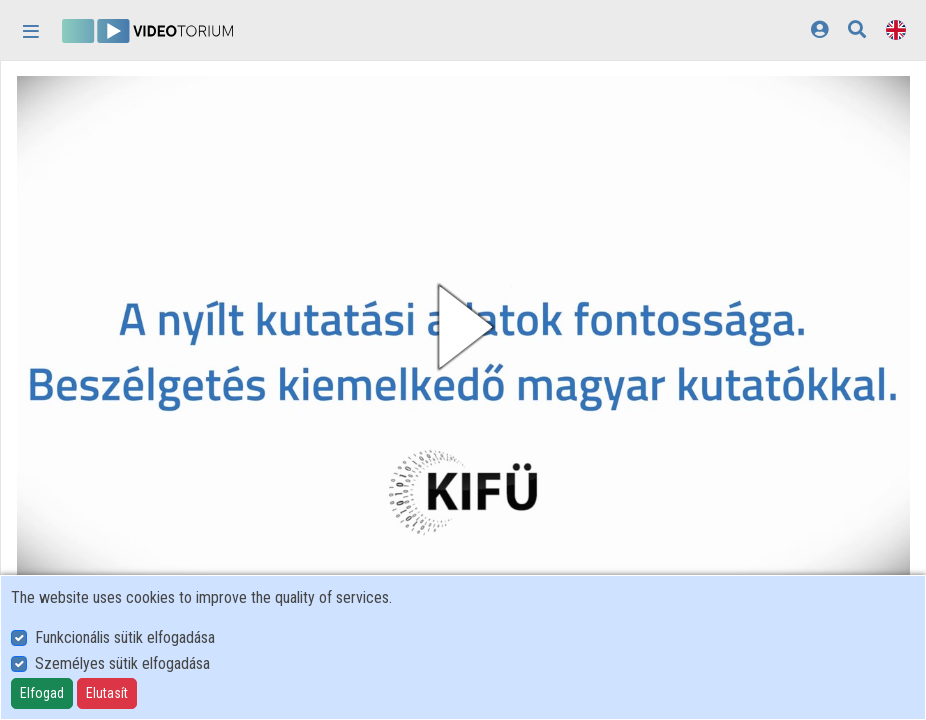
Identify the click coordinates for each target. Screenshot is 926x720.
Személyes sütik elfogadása (122, 663)
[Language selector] (896, 29)
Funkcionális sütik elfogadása (125, 637)
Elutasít (107, 693)
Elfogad (42, 693)
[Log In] (819, 29)
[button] (463, 327)
